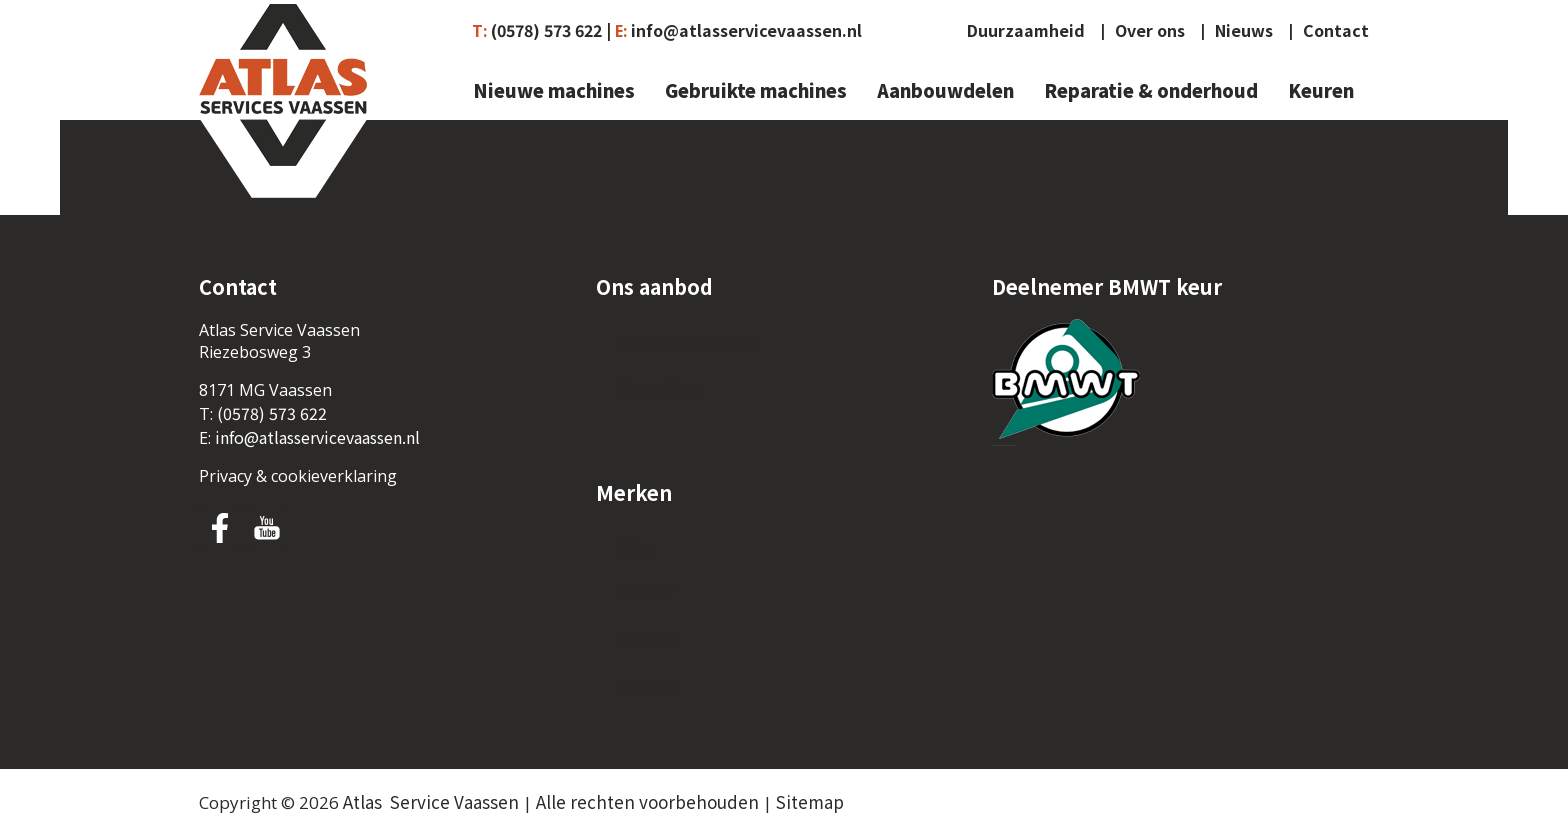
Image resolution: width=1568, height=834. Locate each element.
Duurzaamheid (1026, 31)
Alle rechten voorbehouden (647, 801)
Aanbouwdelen (945, 91)
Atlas (636, 547)
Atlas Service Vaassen (431, 801)
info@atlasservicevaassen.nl (746, 30)
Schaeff (644, 593)
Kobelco (647, 685)
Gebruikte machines (756, 91)
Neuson (646, 639)
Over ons (1150, 31)
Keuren (1321, 91)
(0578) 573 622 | (551, 30)
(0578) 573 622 (272, 413)
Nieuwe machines (554, 91)
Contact (1336, 31)
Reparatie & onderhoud (1151, 91)
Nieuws (1244, 31)
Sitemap (810, 801)
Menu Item (659, 387)
